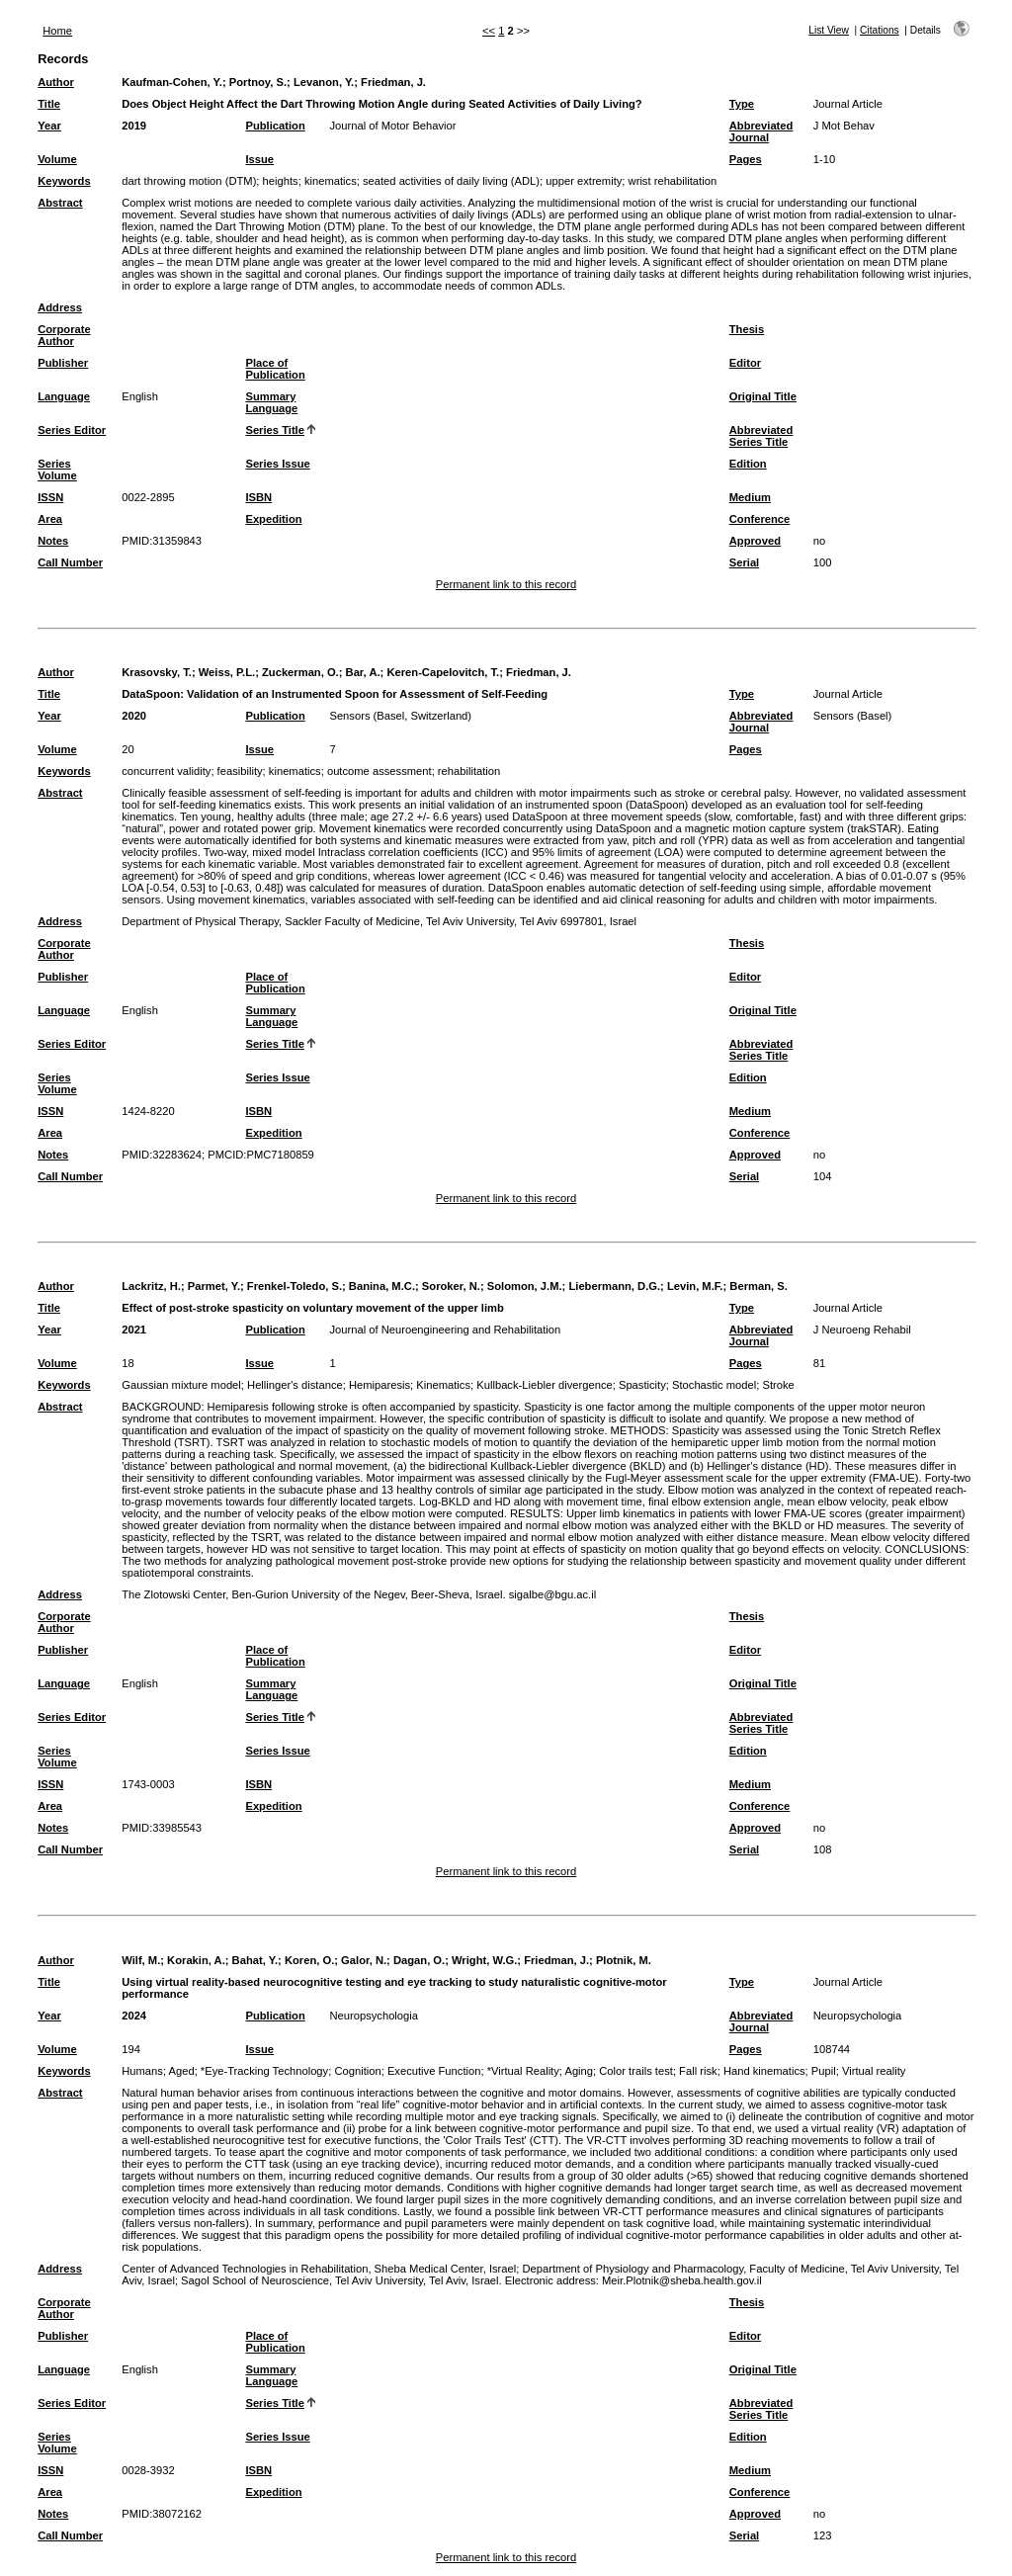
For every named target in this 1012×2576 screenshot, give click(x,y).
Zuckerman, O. (300, 672)
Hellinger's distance (295, 1385)
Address (60, 307)
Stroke (778, 1385)
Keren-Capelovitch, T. (442, 672)
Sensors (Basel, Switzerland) (400, 716)
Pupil (823, 2071)
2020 (134, 716)
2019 (134, 125)
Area (50, 519)
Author (56, 82)
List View (828, 30)
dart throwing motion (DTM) (189, 181)
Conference (760, 519)
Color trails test (636, 2071)
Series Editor (72, 430)
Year (49, 125)
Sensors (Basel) (852, 716)
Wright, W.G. (484, 1960)
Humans (142, 2071)
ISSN (50, 497)
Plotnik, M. (623, 1960)
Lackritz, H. (151, 1286)
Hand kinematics (764, 2071)
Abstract (60, 203)
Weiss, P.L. (227, 672)
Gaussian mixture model (181, 1385)
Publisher (63, 363)
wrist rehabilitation (673, 181)
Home (57, 31)
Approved (755, 541)
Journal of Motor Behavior (392, 125)
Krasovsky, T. (157, 672)
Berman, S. (758, 1286)
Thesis (746, 329)
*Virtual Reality (523, 2071)
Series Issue (277, 464)
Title (49, 104)
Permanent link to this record (506, 584)
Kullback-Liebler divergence (544, 1385)
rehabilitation (469, 771)
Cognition (357, 2071)
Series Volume (57, 469)
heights (280, 181)
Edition (748, 464)
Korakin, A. (196, 1960)
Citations (879, 30)
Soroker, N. (451, 1286)
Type (741, 104)
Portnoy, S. (258, 82)
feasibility (240, 771)
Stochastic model (714, 1385)
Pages (745, 159)
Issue (259, 159)
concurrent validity (166, 771)
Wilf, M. (141, 1960)
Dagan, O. (419, 1960)
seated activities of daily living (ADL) (451, 181)
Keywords (64, 181)
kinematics (330, 181)
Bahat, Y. (255, 1960)
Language (64, 396)
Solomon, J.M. (524, 1286)
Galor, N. (363, 1960)
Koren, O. (309, 1960)
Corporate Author (64, 335)
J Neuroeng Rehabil (862, 1329)
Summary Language (271, 402)
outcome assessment (379, 771)
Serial (744, 562)
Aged (181, 2071)
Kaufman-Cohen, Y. (172, 82)
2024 (134, 2015)
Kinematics (443, 1385)
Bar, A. (363, 672)
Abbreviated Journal (761, 131)
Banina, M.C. (382, 1286)
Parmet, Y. (214, 1286)
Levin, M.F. (695, 1286)
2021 (134, 1329)
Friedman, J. (393, 82)
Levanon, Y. (324, 82)
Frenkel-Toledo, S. (294, 1286)
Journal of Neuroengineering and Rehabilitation (444, 1329)
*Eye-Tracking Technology (264, 2071)
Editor (745, 363)
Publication (274, 125)
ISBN (258, 497)
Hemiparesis (379, 1385)
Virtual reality (873, 2071)
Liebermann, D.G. (614, 1286)
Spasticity (642, 1385)
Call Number (70, 562)
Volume (57, 159)
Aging (578, 2071)
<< (488, 31)
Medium (750, 497)
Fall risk (698, 2071)
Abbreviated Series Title (761, 436)
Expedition (273, 519)
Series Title (274, 430)
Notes (53, 541)
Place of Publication (274, 369)
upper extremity (584, 181)
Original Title (763, 396)
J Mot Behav (844, 125)
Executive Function (434, 2071)
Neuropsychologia (373, 2015)
